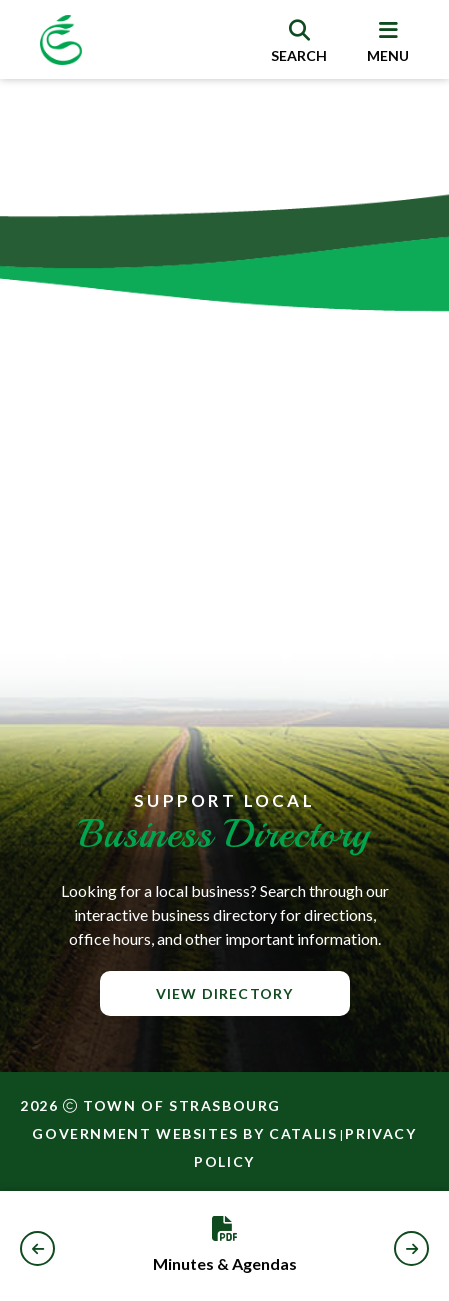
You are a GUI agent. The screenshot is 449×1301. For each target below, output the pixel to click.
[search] (299, 39)
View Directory (225, 993)
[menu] (388, 39)
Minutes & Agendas (225, 1263)
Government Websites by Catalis (184, 1133)
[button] (37, 1248)
